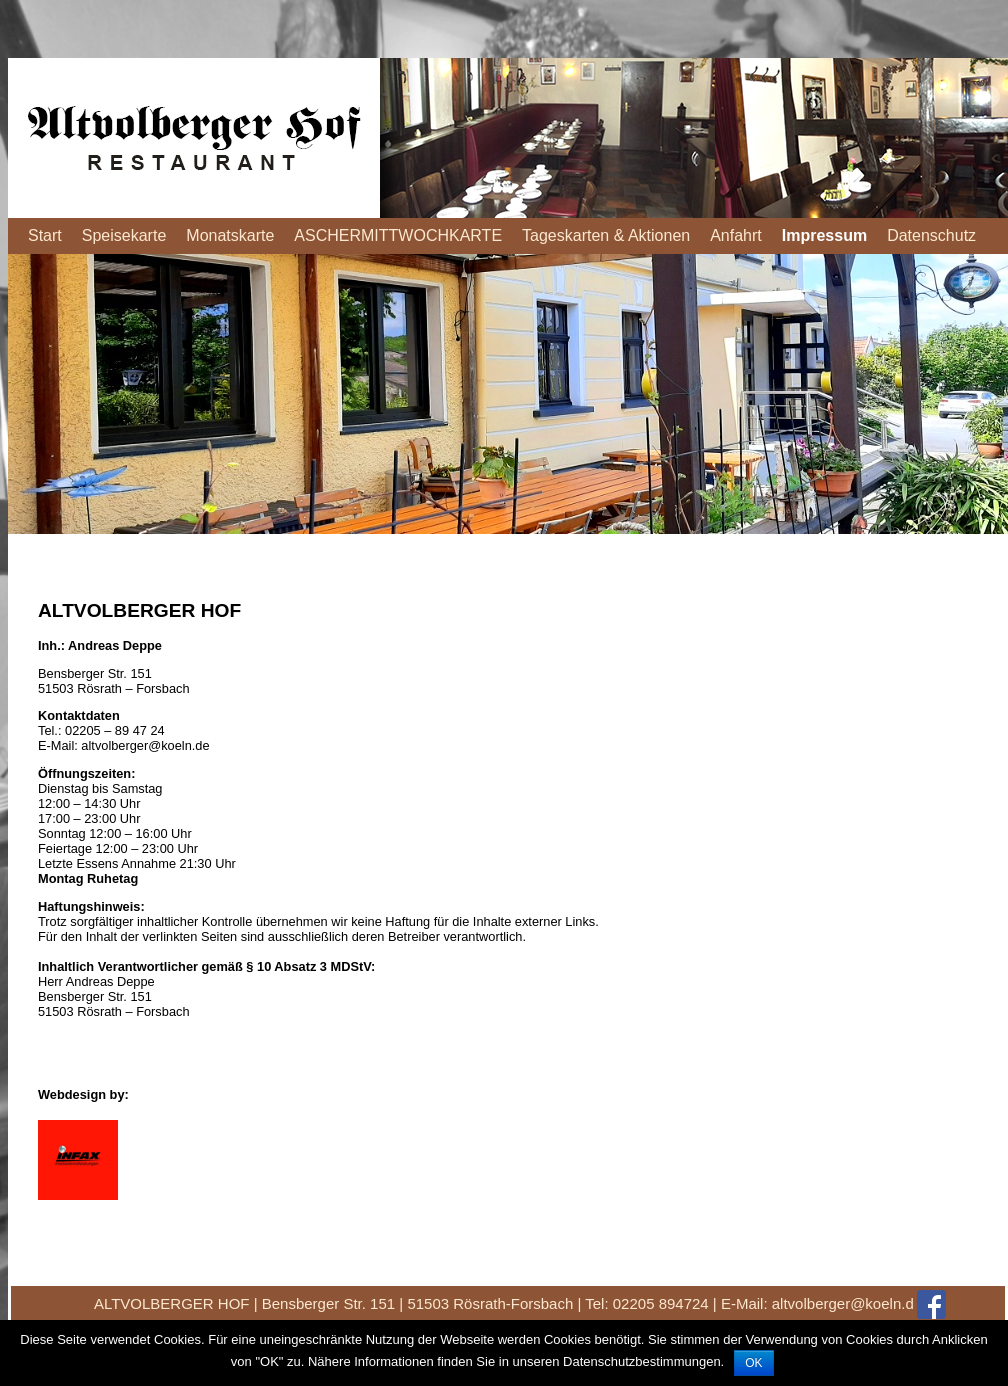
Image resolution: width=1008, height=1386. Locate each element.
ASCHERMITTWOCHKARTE (398, 235)
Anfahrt (736, 235)
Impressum (824, 235)
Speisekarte (124, 235)
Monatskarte (230, 235)
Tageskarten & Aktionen (606, 235)
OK (753, 1363)
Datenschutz (931, 235)
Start (45, 235)
